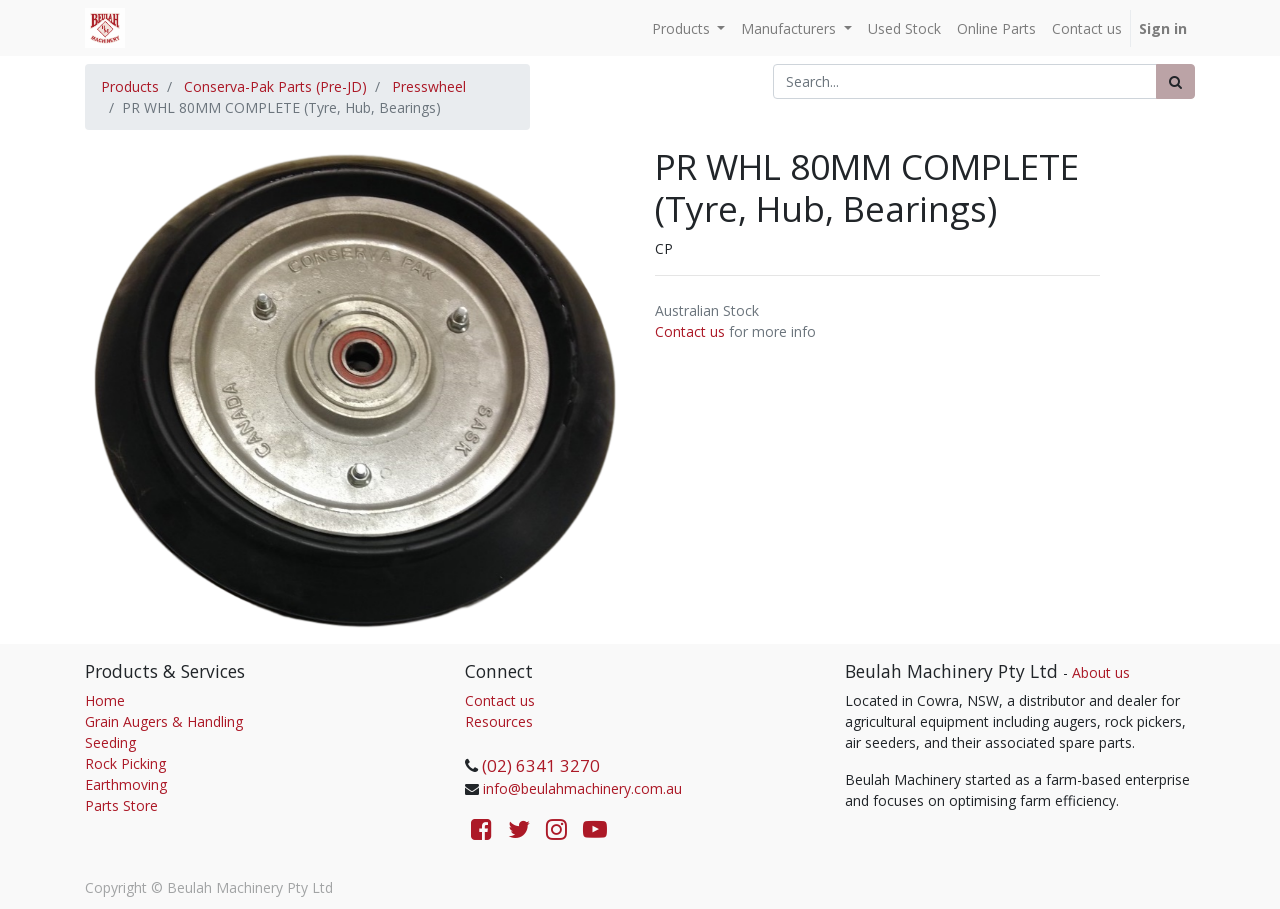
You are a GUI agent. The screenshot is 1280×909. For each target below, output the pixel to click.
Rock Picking (125, 763)
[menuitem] (904, 28)
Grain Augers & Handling (164, 721)
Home (105, 700)
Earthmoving (126, 784)
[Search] (1175, 81)
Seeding (110, 742)
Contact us (690, 331)
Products (130, 86)
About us (1101, 672)
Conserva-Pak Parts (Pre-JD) (275, 86)
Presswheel (429, 86)
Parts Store (121, 805)
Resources (499, 721)
